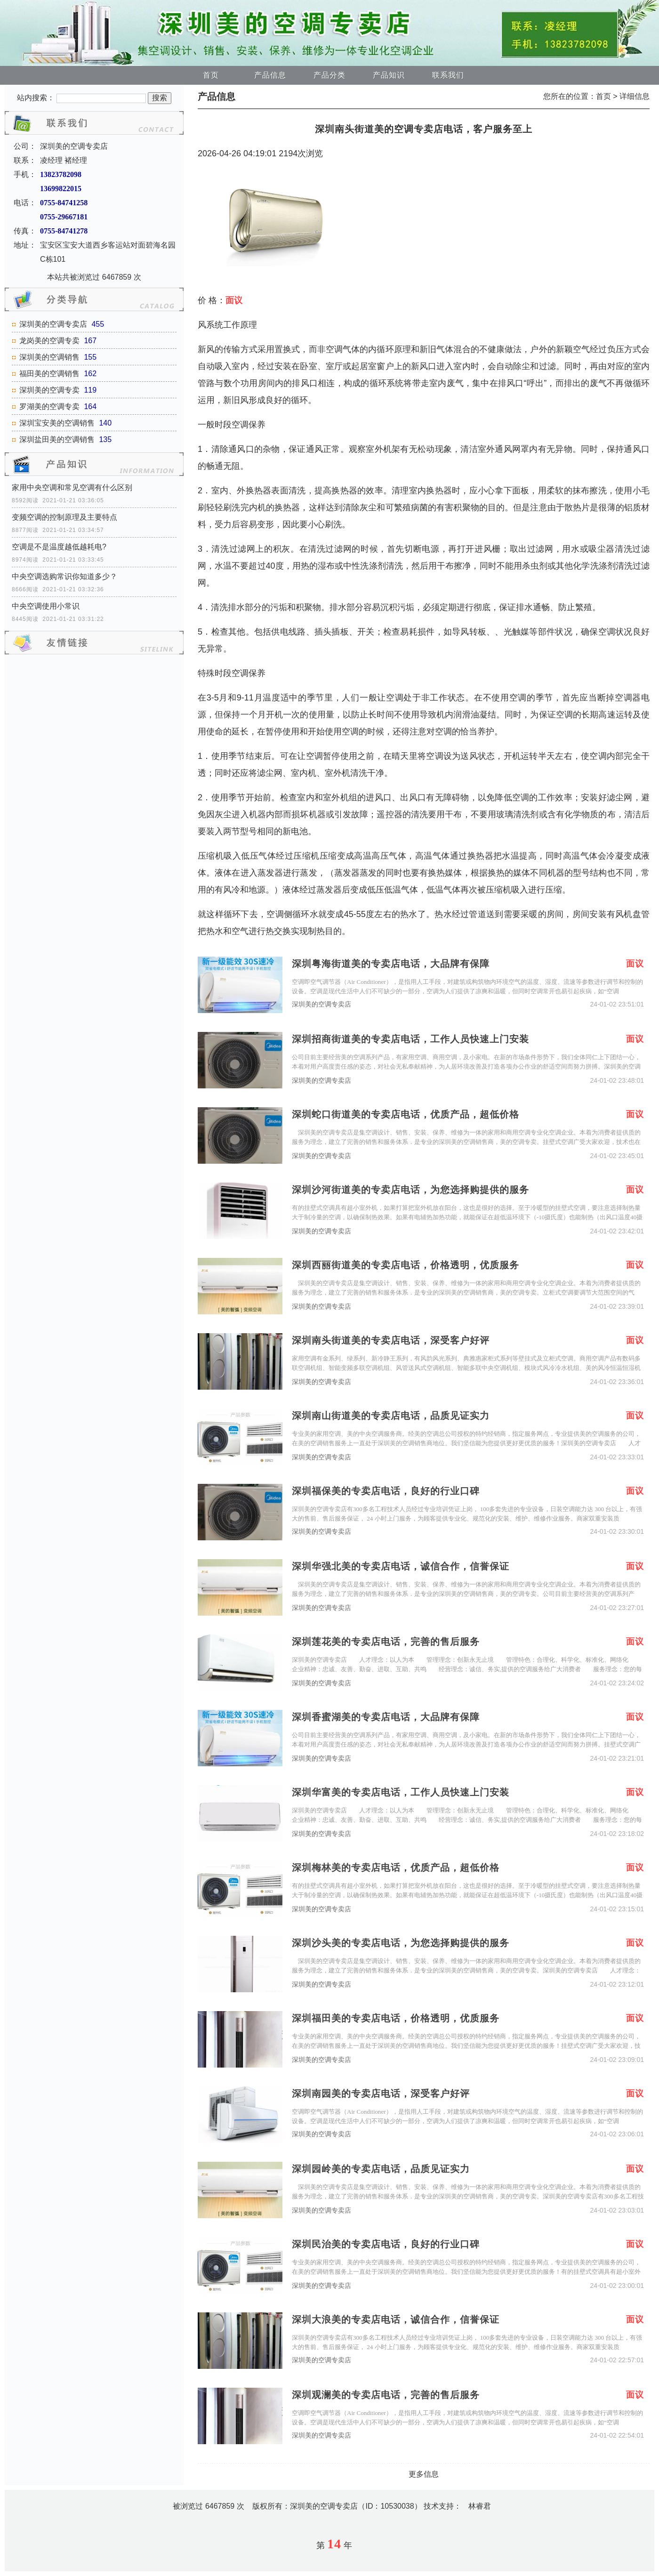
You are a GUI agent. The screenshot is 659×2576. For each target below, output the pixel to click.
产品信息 (270, 75)
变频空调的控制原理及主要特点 (64, 517)
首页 (211, 75)
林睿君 (479, 2506)
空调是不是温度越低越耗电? (59, 547)
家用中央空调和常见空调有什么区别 (72, 487)
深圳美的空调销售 (49, 357)
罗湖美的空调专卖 (49, 406)
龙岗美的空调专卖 (49, 341)
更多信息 (424, 2474)
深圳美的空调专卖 (49, 390)
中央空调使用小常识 (46, 606)
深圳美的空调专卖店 (53, 324)
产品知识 (389, 75)
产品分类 (329, 75)
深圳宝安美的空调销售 (57, 423)
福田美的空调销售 (49, 374)
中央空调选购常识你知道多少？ (64, 576)
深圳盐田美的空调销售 (57, 439)
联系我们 (448, 75)
